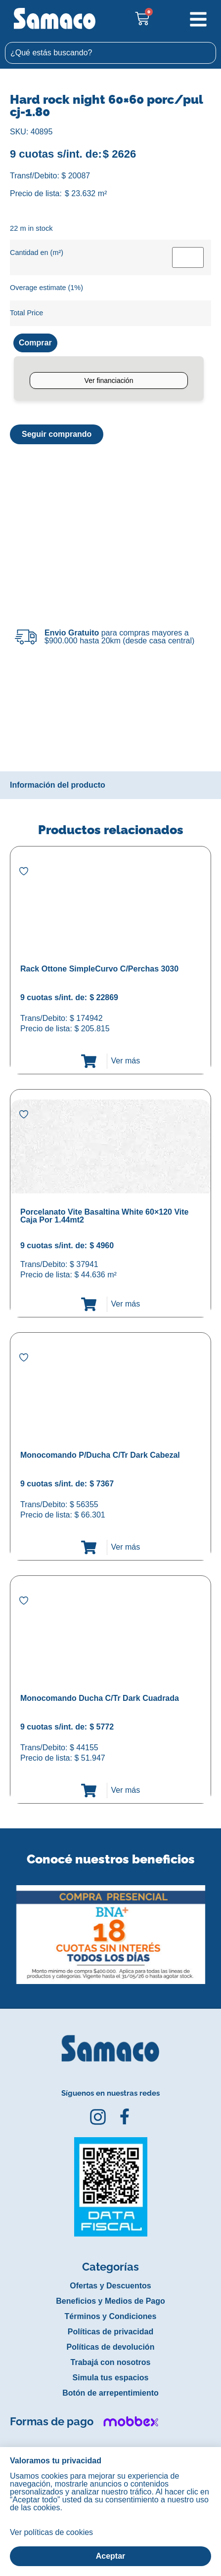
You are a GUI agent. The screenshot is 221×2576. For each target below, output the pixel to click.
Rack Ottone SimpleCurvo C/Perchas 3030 (99, 969)
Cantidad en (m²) (36, 252)
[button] (6, 1927)
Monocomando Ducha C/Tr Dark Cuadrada (99, 1698)
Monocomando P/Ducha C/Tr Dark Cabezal (100, 1455)
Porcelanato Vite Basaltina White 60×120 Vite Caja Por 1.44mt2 (104, 1216)
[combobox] (110, 53)
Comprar (35, 342)
